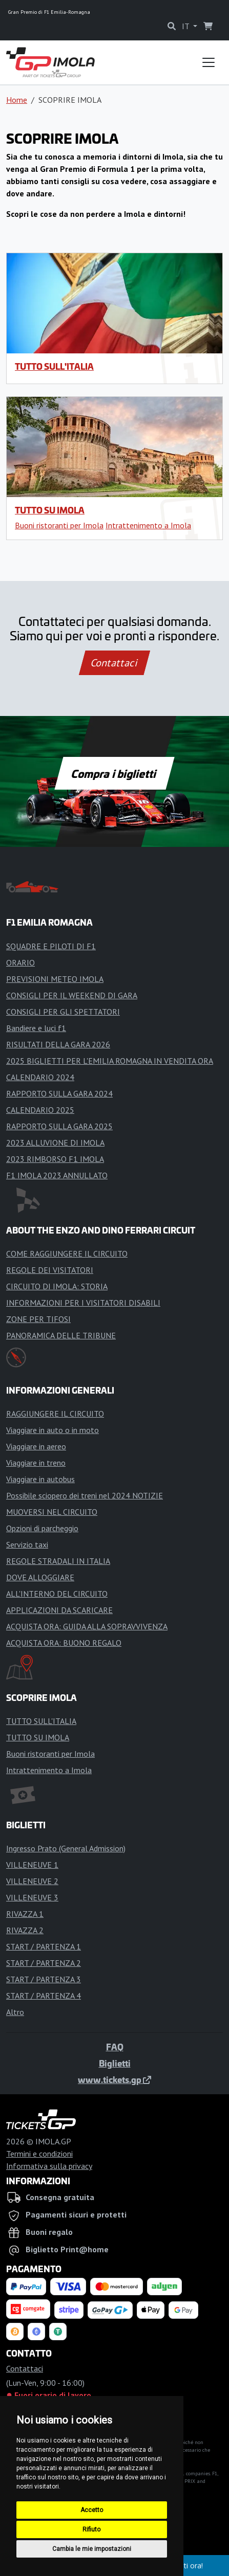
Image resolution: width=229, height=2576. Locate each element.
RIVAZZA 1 (25, 1914)
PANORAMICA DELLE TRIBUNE (61, 1335)
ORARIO (20, 962)
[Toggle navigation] (208, 62)
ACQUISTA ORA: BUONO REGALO (63, 1643)
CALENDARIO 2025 (40, 1110)
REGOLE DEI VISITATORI (49, 1270)
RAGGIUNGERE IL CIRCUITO (55, 1413)
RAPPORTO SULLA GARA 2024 (59, 1093)
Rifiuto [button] (91, 2529)
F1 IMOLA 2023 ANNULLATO (57, 1175)
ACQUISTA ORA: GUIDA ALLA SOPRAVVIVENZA (87, 1626)
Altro (15, 2012)
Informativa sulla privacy (49, 2166)
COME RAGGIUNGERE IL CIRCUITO (67, 1253)
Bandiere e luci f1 (36, 1028)
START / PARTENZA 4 (43, 1995)
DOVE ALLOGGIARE (40, 1577)
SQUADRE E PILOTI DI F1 (51, 946)
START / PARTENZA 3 (43, 1979)
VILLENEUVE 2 (32, 1881)
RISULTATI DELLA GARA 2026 (58, 1044)
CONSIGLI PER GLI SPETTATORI (63, 1011)
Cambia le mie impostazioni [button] (91, 2548)
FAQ (114, 2047)
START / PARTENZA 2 (43, 1963)
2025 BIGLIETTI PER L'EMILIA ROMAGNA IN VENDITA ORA (109, 1061)
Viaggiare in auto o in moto (52, 1430)
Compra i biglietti (114, 773)
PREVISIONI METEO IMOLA (54, 979)
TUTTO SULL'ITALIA (54, 366)
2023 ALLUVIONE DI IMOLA (55, 1142)
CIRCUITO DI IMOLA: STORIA (57, 1286)
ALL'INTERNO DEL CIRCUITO (57, 1593)
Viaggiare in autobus (40, 1479)
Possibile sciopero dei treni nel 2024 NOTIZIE (84, 1495)
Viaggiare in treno (36, 1463)
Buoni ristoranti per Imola (59, 525)
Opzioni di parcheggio (42, 1528)
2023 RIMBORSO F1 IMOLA (55, 1159)
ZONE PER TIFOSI (38, 1319)
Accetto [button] (91, 2510)
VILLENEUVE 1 (32, 1865)
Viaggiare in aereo (36, 1446)
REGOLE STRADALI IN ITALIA (58, 1561)
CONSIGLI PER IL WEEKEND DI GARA (71, 995)
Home (16, 100)
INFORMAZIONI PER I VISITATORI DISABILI (83, 1302)
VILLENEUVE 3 (32, 1897)
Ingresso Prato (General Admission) (66, 1848)
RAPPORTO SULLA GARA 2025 (59, 1126)
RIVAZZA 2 (25, 1930)
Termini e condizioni (39, 2153)
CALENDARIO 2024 (40, 1077)
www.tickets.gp (114, 2079)
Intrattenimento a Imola (148, 525)
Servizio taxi (27, 1544)
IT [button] (186, 26)
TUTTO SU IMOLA (50, 510)
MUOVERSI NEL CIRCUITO (51, 1512)
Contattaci (114, 662)
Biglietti (115, 2063)
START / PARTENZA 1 (43, 1946)
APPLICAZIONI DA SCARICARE (59, 1610)
